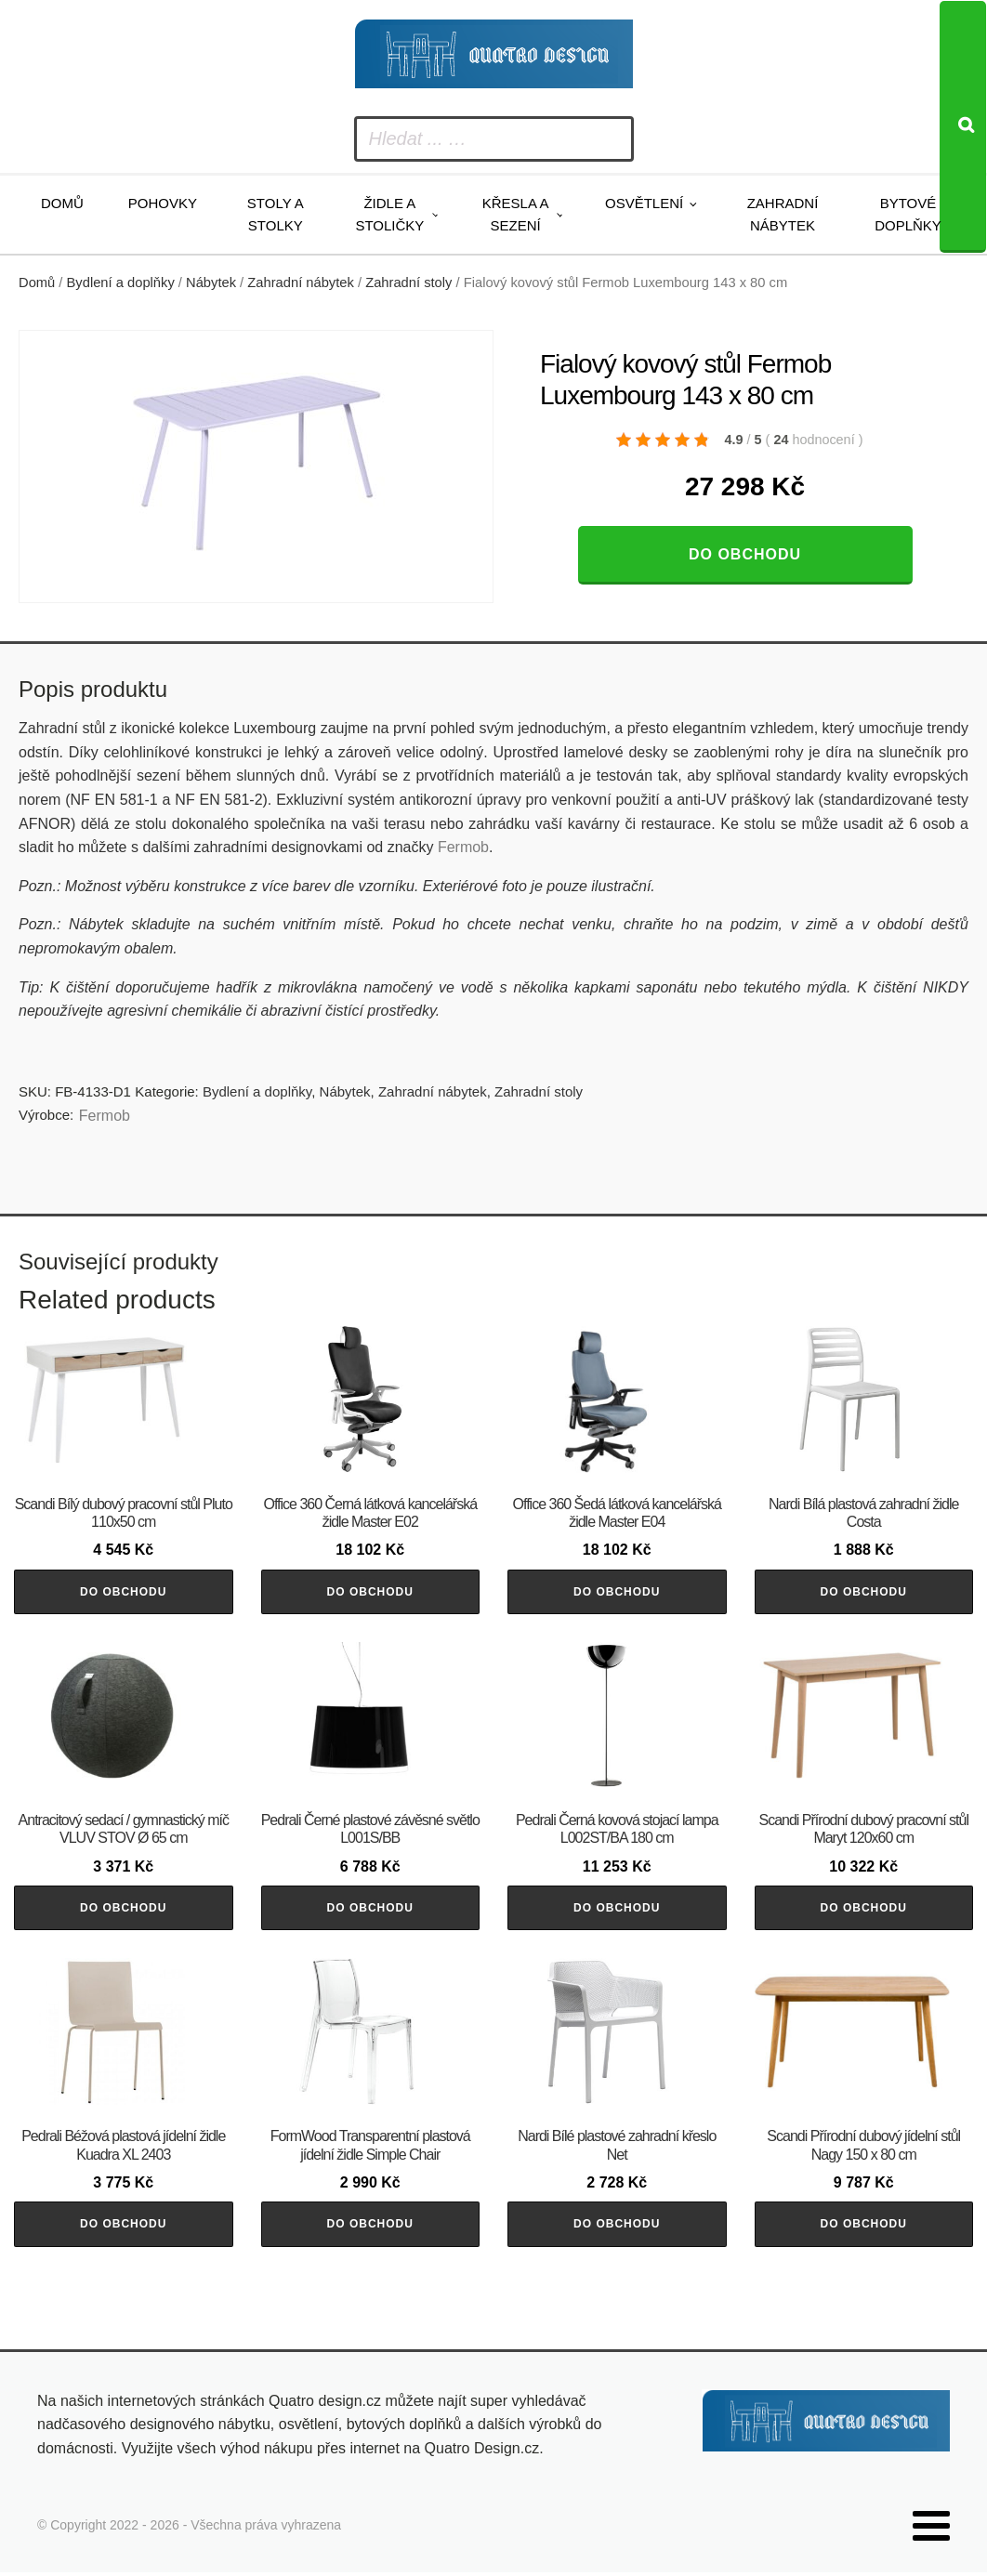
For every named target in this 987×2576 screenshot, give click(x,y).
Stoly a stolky (275, 214)
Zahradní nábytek (783, 214)
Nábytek (211, 282)
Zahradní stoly (408, 282)
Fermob (463, 847)
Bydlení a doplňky (121, 282)
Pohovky (162, 203)
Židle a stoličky (389, 214)
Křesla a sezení (515, 214)
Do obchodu (745, 554)
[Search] (963, 127)
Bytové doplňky (908, 214)
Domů (62, 203)
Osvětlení (644, 203)
